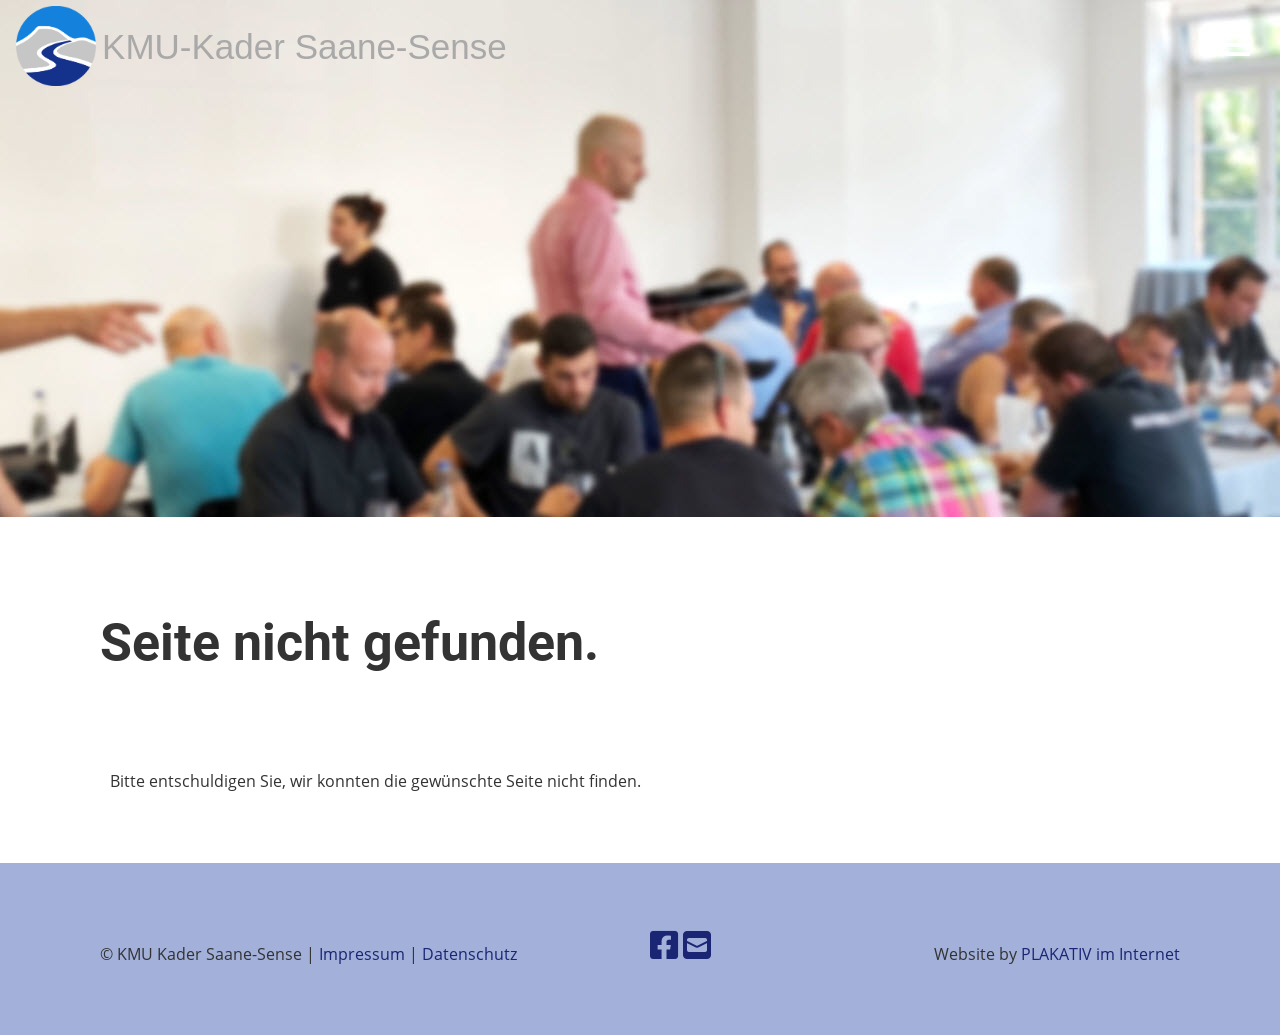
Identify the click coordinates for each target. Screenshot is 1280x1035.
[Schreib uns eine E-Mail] (697, 944)
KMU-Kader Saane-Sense (304, 46)
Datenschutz (469, 954)
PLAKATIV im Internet (1100, 954)
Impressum (362, 954)
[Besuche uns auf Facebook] (664, 944)
